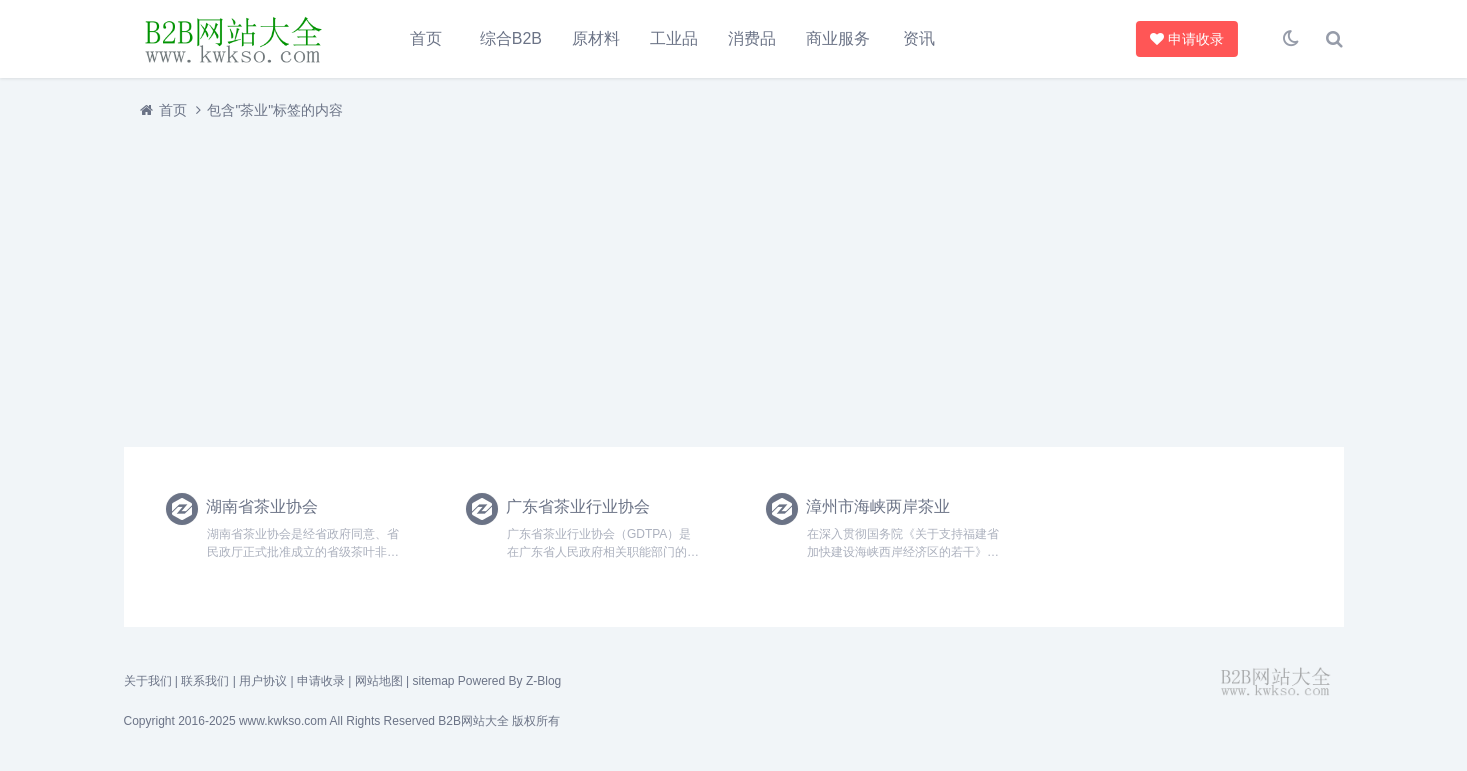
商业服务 (838, 38)
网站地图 (379, 681)
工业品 (674, 38)
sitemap (433, 681)
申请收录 (1187, 39)
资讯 (919, 38)
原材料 (596, 38)
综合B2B (511, 38)
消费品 (752, 38)
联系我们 (205, 681)
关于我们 (148, 681)
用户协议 (263, 681)
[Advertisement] (724, 283)
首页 (426, 38)
